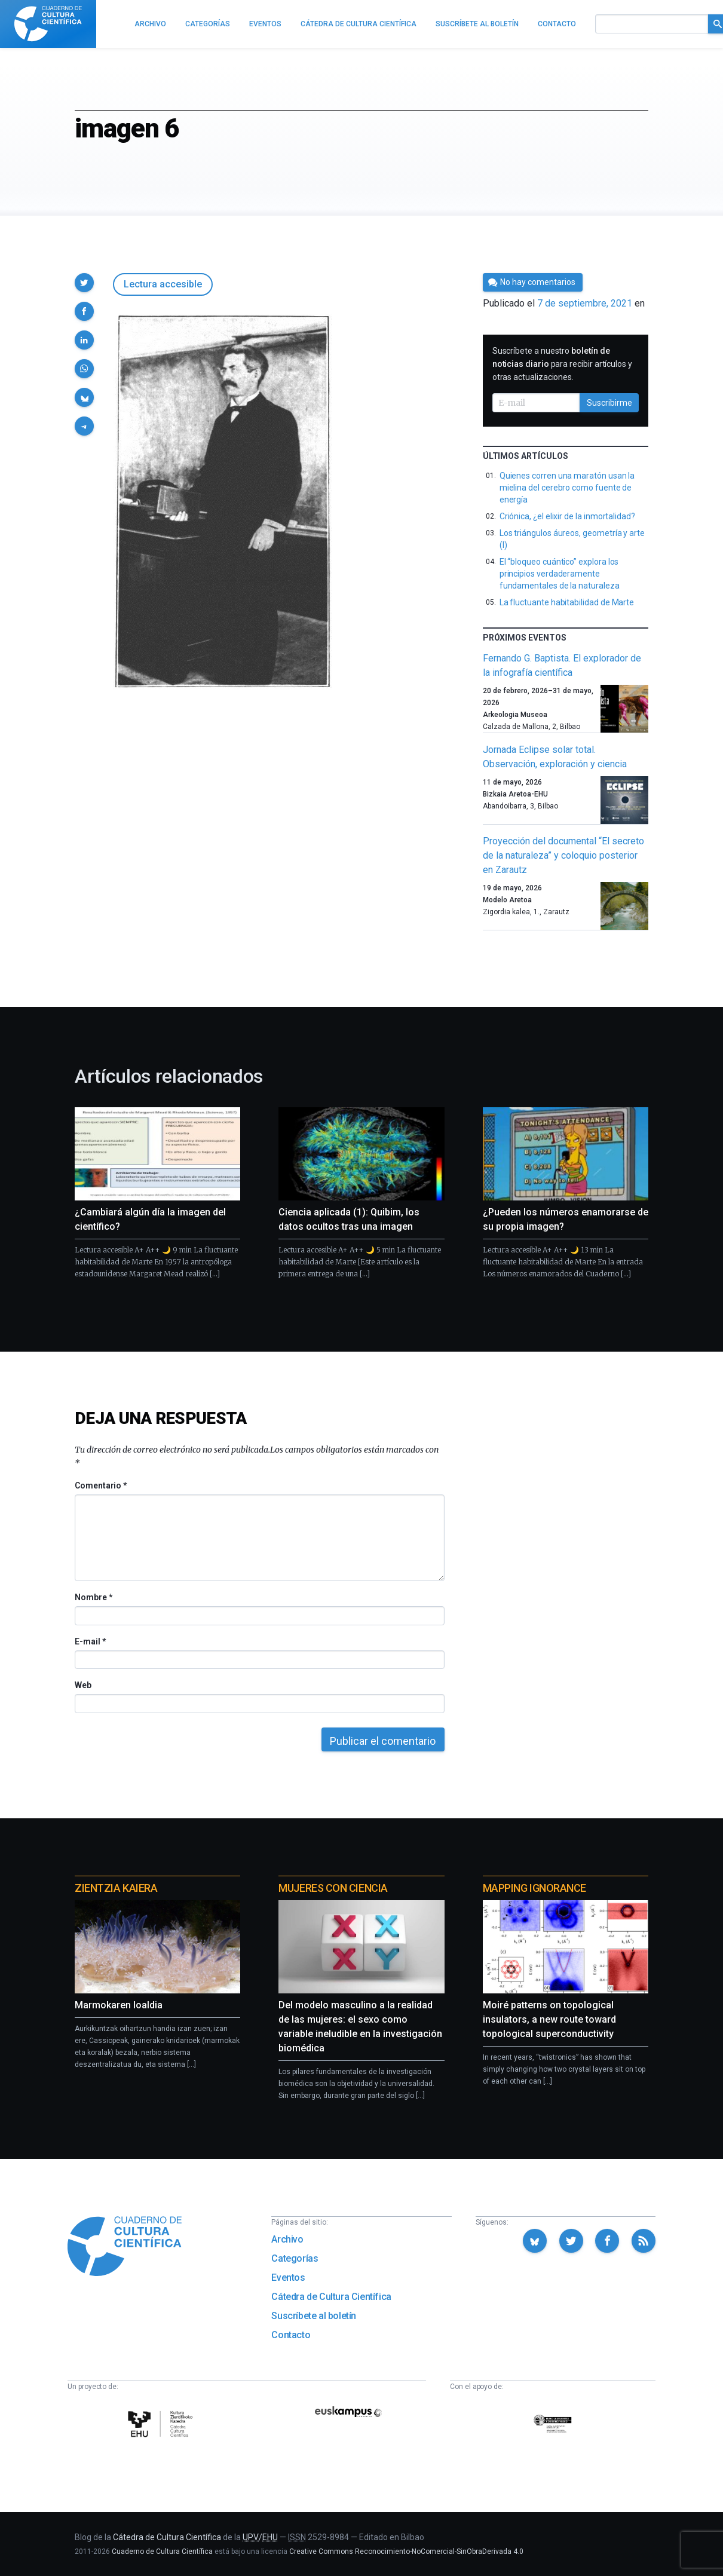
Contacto (290, 2335)
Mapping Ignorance (534, 1888)
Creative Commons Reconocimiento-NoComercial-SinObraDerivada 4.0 (406, 2551)
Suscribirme (609, 403)
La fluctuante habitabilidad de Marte (567, 602)
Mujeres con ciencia (332, 1888)
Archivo (287, 2239)
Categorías (294, 2258)
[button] (84, 282)
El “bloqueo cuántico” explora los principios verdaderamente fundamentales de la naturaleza (560, 573)
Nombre (93, 1597)
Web (83, 1685)
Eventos (288, 2277)
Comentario (101, 1485)
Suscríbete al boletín (313, 2315)
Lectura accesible (163, 284)
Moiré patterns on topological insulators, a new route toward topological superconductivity (549, 2019)
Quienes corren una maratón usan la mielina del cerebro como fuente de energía (567, 487)
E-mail (90, 1641)
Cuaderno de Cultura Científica (162, 2551)
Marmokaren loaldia (119, 2005)
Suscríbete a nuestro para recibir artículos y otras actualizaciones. (562, 364)
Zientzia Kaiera (116, 1888)
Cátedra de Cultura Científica (331, 2296)
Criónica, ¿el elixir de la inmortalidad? (567, 516)
